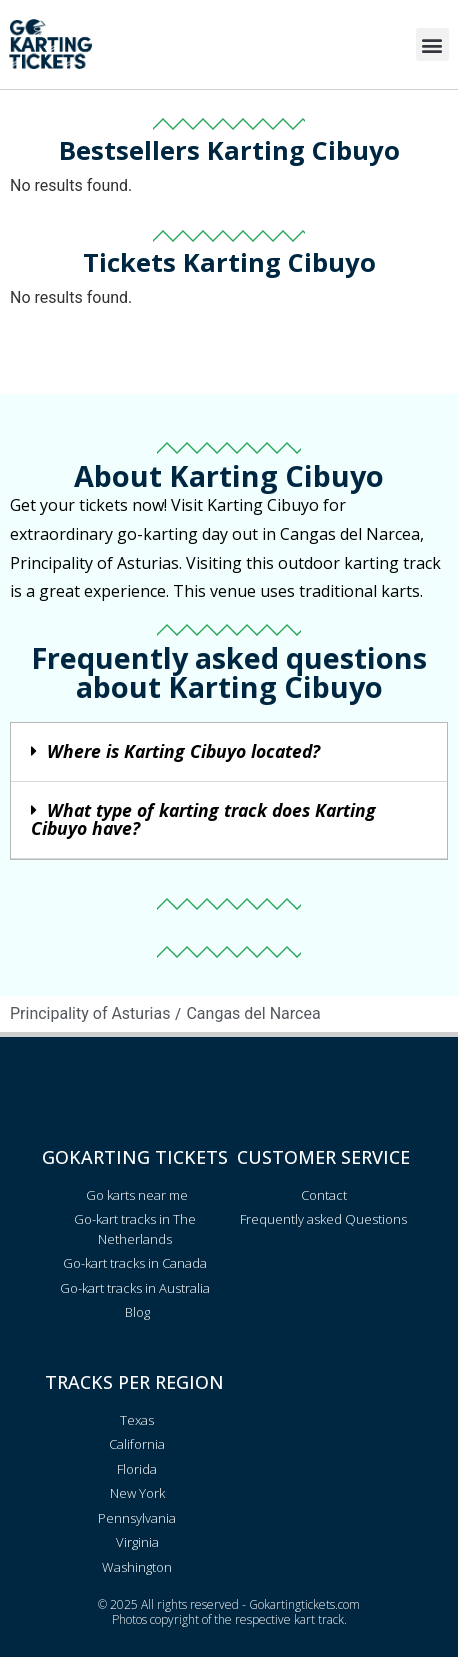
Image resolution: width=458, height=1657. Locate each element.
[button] (432, 44)
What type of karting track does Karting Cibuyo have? (203, 819)
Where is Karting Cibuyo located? (183, 751)
